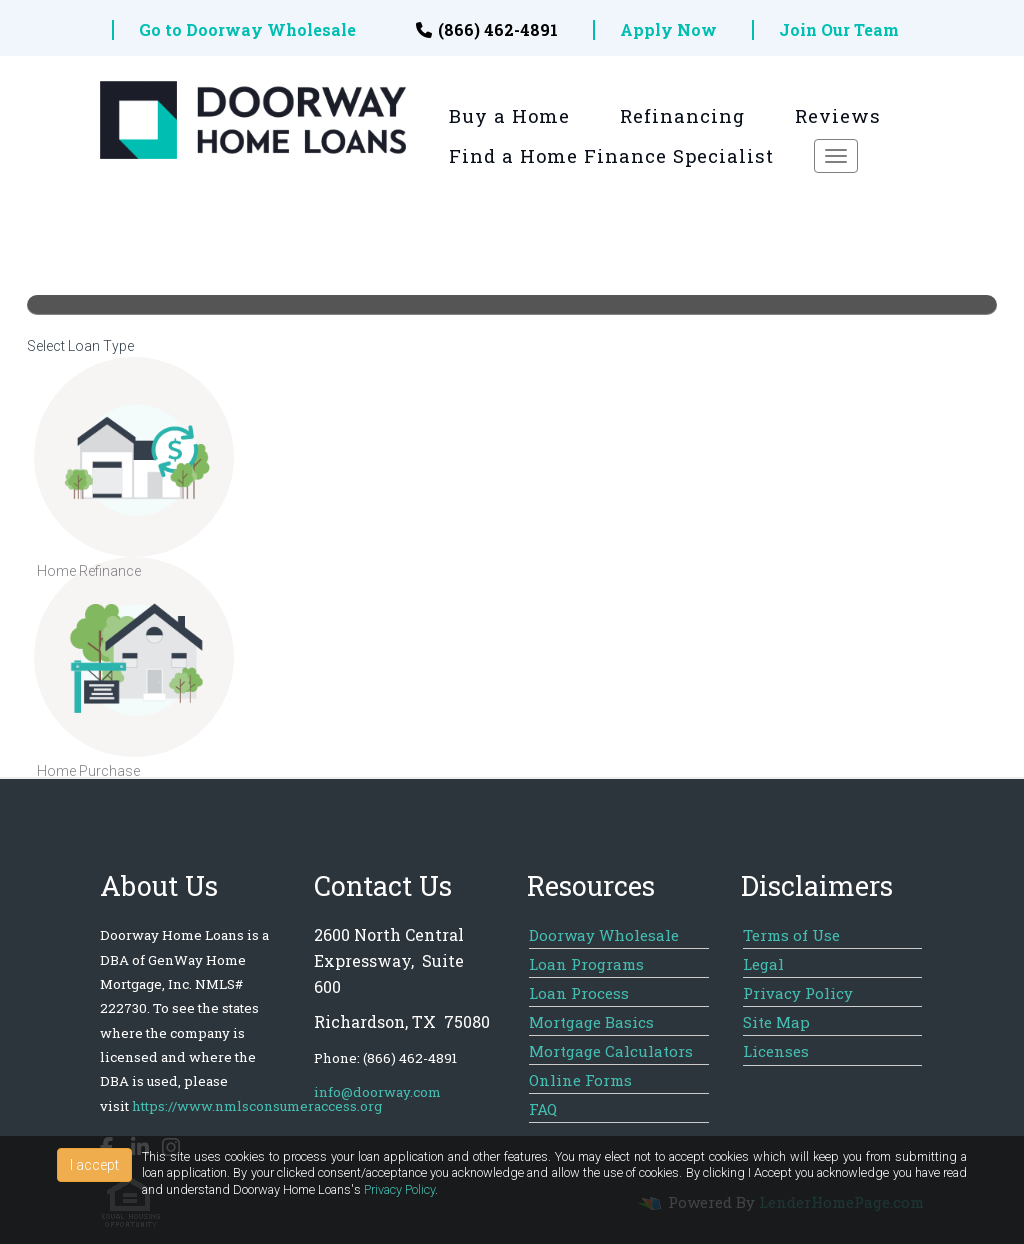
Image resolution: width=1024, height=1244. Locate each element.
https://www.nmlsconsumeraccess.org (257, 1106)
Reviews (838, 116)
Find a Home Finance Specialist (611, 156)
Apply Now (668, 30)
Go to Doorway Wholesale (247, 30)
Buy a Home (509, 116)
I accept (94, 1165)
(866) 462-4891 (487, 30)
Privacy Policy (399, 1189)
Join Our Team (839, 30)
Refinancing (682, 116)
